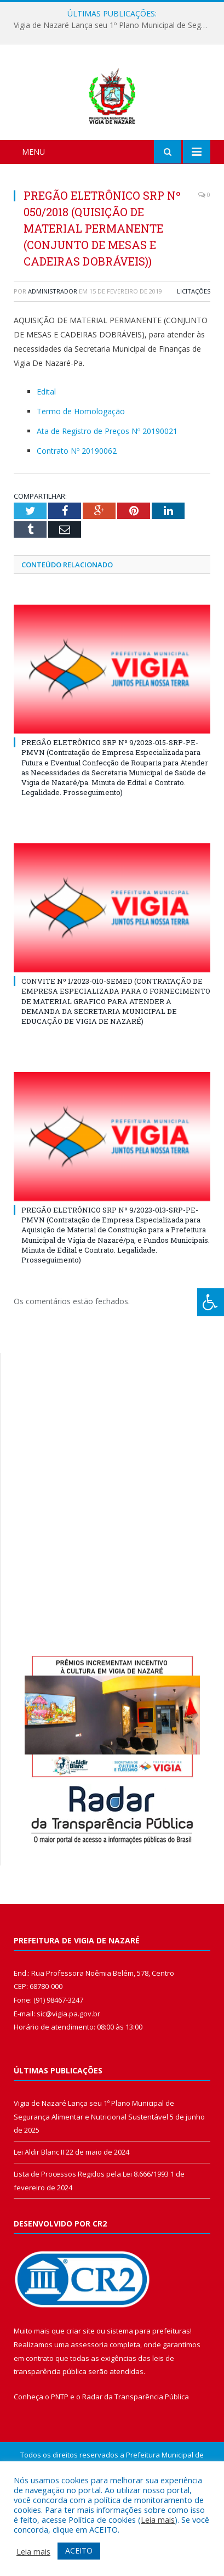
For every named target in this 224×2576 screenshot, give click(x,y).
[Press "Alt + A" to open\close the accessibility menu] (210, 1302)
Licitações (193, 349)
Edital (46, 449)
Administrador (52, 349)
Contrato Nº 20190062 (77, 508)
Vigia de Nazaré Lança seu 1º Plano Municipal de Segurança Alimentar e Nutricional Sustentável (115, 25)
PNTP (59, 2454)
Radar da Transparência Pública (135, 2454)
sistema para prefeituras (148, 2388)
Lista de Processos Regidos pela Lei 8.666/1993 (91, 2231)
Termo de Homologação (81, 469)
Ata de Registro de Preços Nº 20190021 (107, 488)
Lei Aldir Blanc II (39, 2209)
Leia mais (158, 2519)
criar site (80, 2388)
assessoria (89, 2402)
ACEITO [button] (79, 2550)
